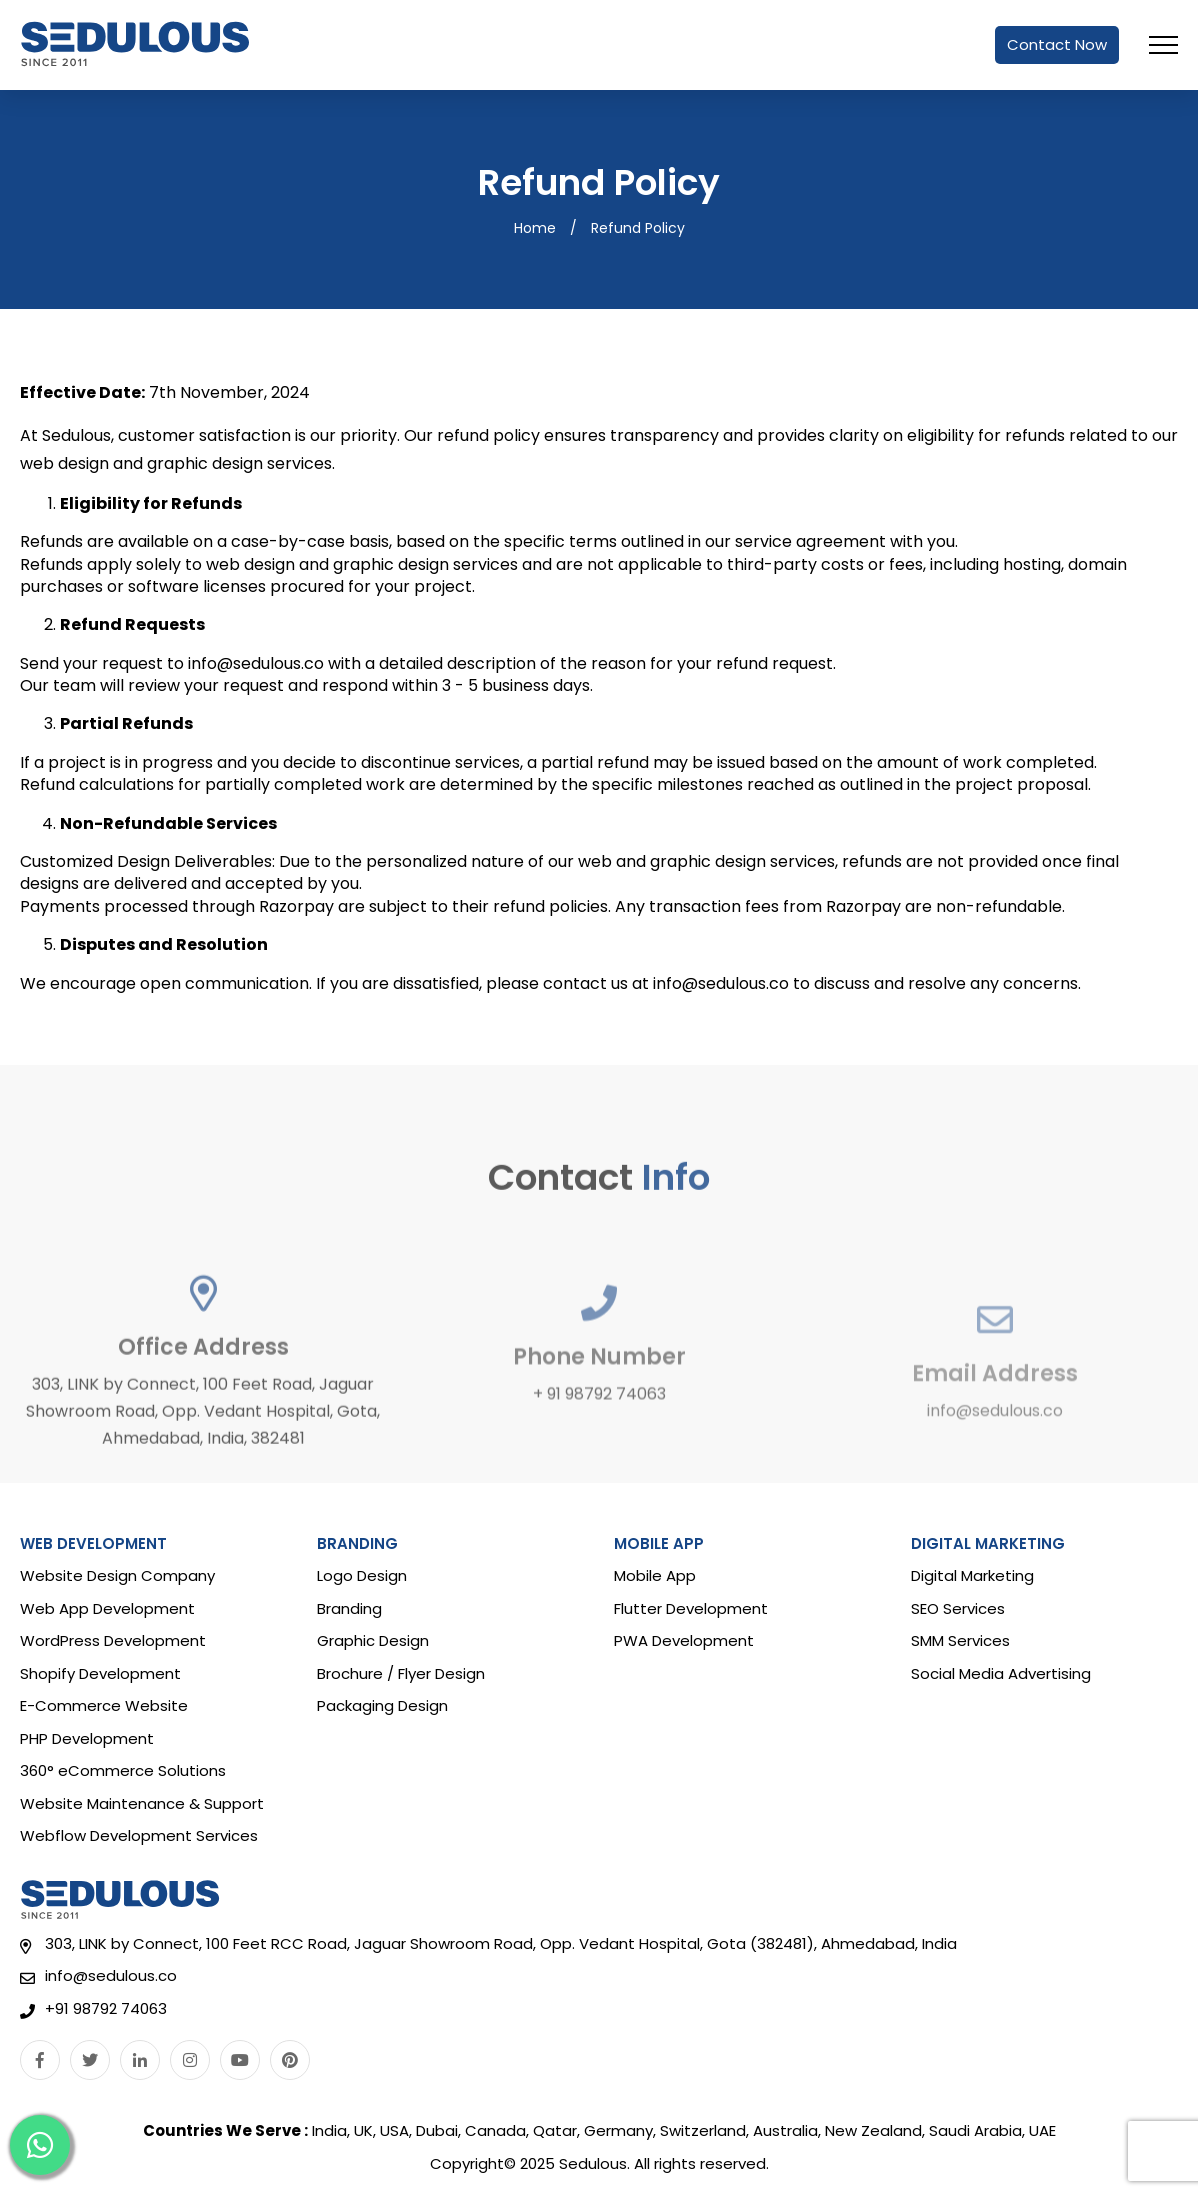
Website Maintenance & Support (142, 1803)
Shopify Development (100, 1673)
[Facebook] (40, 2060)
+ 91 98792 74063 (599, 1465)
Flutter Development (691, 1608)
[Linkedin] (140, 2060)
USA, (396, 2130)
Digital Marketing (972, 1575)
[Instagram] (190, 2060)
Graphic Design (373, 1640)
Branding (349, 1608)
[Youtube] (240, 2060)
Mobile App (655, 1575)
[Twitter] (90, 2060)
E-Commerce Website (104, 1705)
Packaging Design (382, 1705)
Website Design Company (117, 1575)
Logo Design (362, 1575)
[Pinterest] (290, 2060)
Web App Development (107, 1608)
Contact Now (1057, 44)
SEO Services (958, 1608)
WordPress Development (113, 1640)
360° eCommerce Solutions (123, 1770)
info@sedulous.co (995, 1478)
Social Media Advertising (1001, 1673)
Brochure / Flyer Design (401, 1673)
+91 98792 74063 (106, 2009)
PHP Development (87, 1738)
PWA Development (684, 1640)
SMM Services (960, 1640)
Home (535, 228)
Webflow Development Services (139, 1835)
